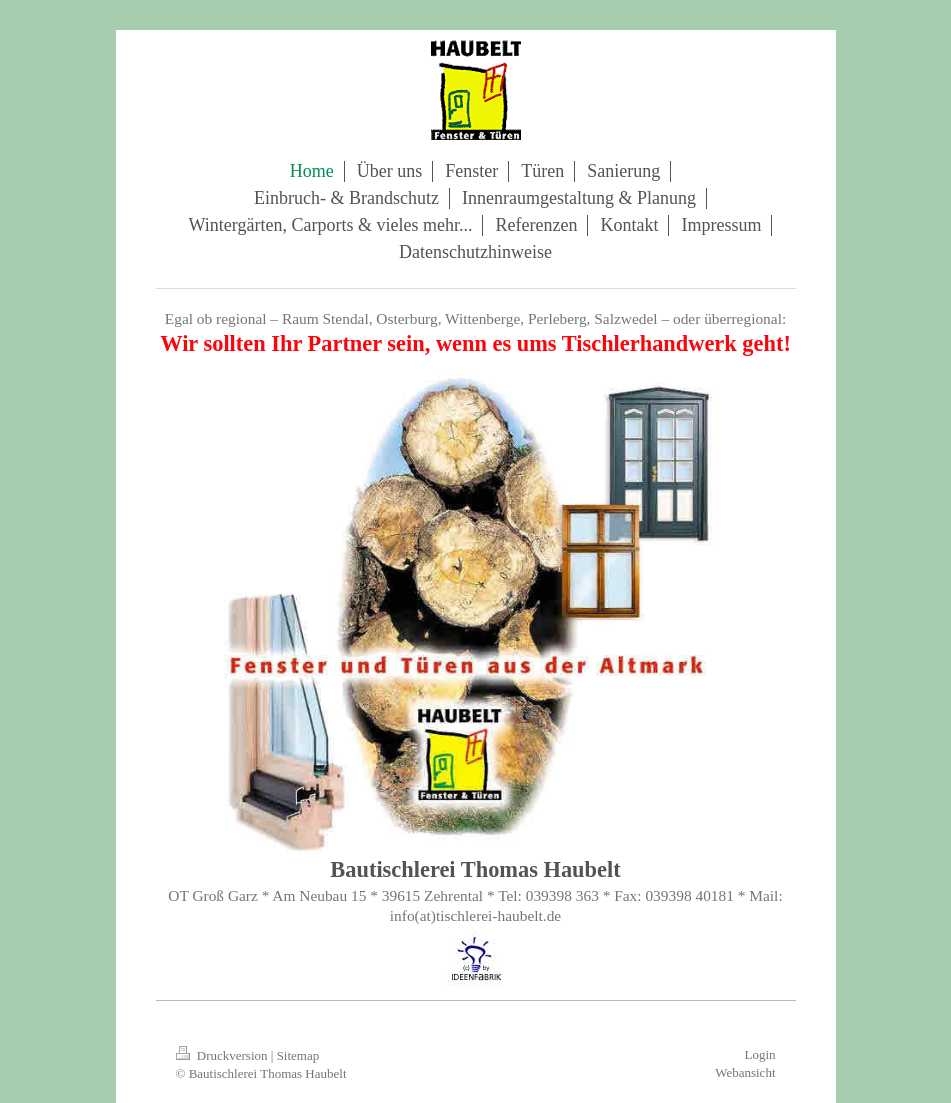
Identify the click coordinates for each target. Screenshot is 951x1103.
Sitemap (298, 1055)
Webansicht (745, 1072)
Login (759, 1054)
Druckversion (223, 1055)
